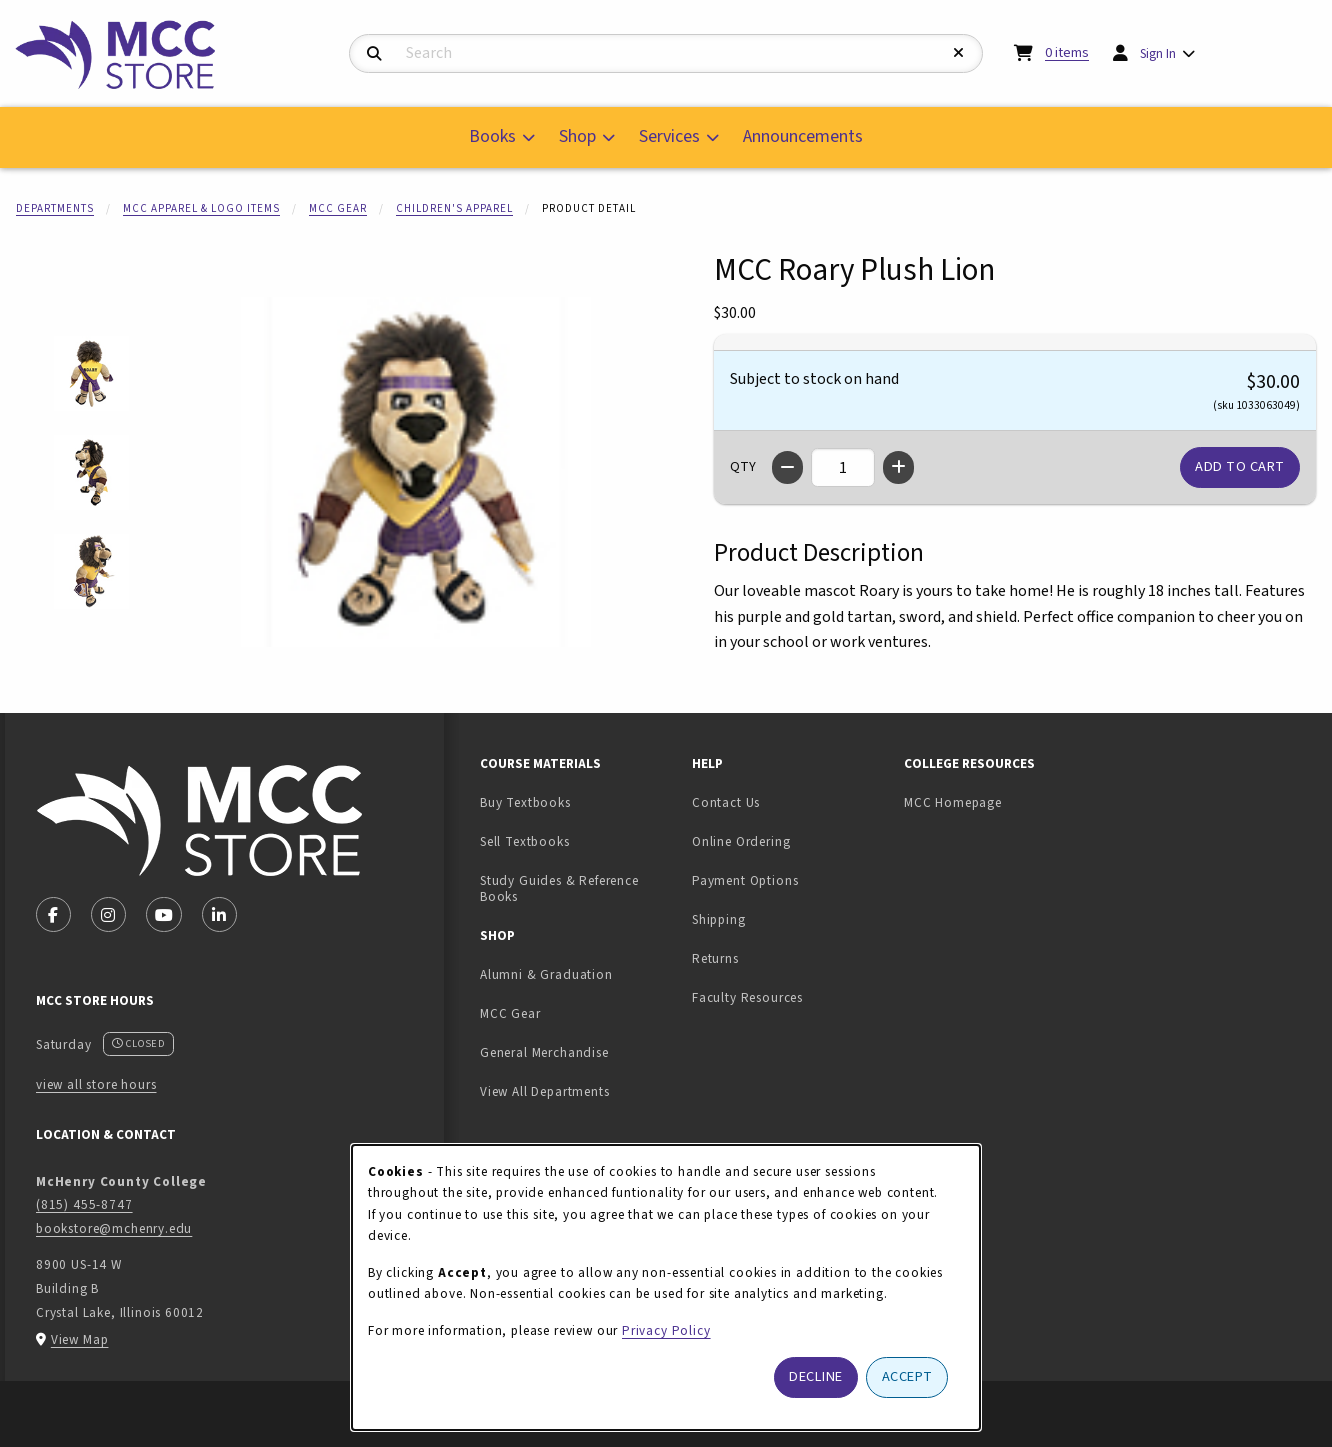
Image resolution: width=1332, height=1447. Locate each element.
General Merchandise (544, 1052)
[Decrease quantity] (787, 467)
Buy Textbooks (525, 802)
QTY (743, 467)
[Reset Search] (959, 53)
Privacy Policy (666, 1330)
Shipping (719, 919)
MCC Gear (338, 208)
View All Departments (545, 1091)
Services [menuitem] (669, 136)
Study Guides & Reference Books (559, 889)
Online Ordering (741, 841)
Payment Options (745, 880)
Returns (715, 958)
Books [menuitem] (492, 136)
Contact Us (726, 802)
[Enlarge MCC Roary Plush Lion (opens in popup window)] (416, 472)
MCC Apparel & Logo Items (201, 208)
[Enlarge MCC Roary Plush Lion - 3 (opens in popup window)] (91, 571)
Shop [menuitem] (577, 136)
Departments (55, 208)
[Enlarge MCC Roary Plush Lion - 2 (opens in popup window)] (91, 472)
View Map (80, 1339)
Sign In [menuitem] (1158, 53)
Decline (816, 1376)
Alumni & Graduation (546, 974)
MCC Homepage (953, 802)
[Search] (374, 54)
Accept (907, 1376)
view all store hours (96, 1084)
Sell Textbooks (578, 841)
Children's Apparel (454, 208)
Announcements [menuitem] (803, 136)
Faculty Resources (747, 997)
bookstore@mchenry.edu (114, 1228)
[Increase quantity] (898, 467)
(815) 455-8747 (84, 1204)
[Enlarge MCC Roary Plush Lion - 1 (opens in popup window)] (91, 373)
